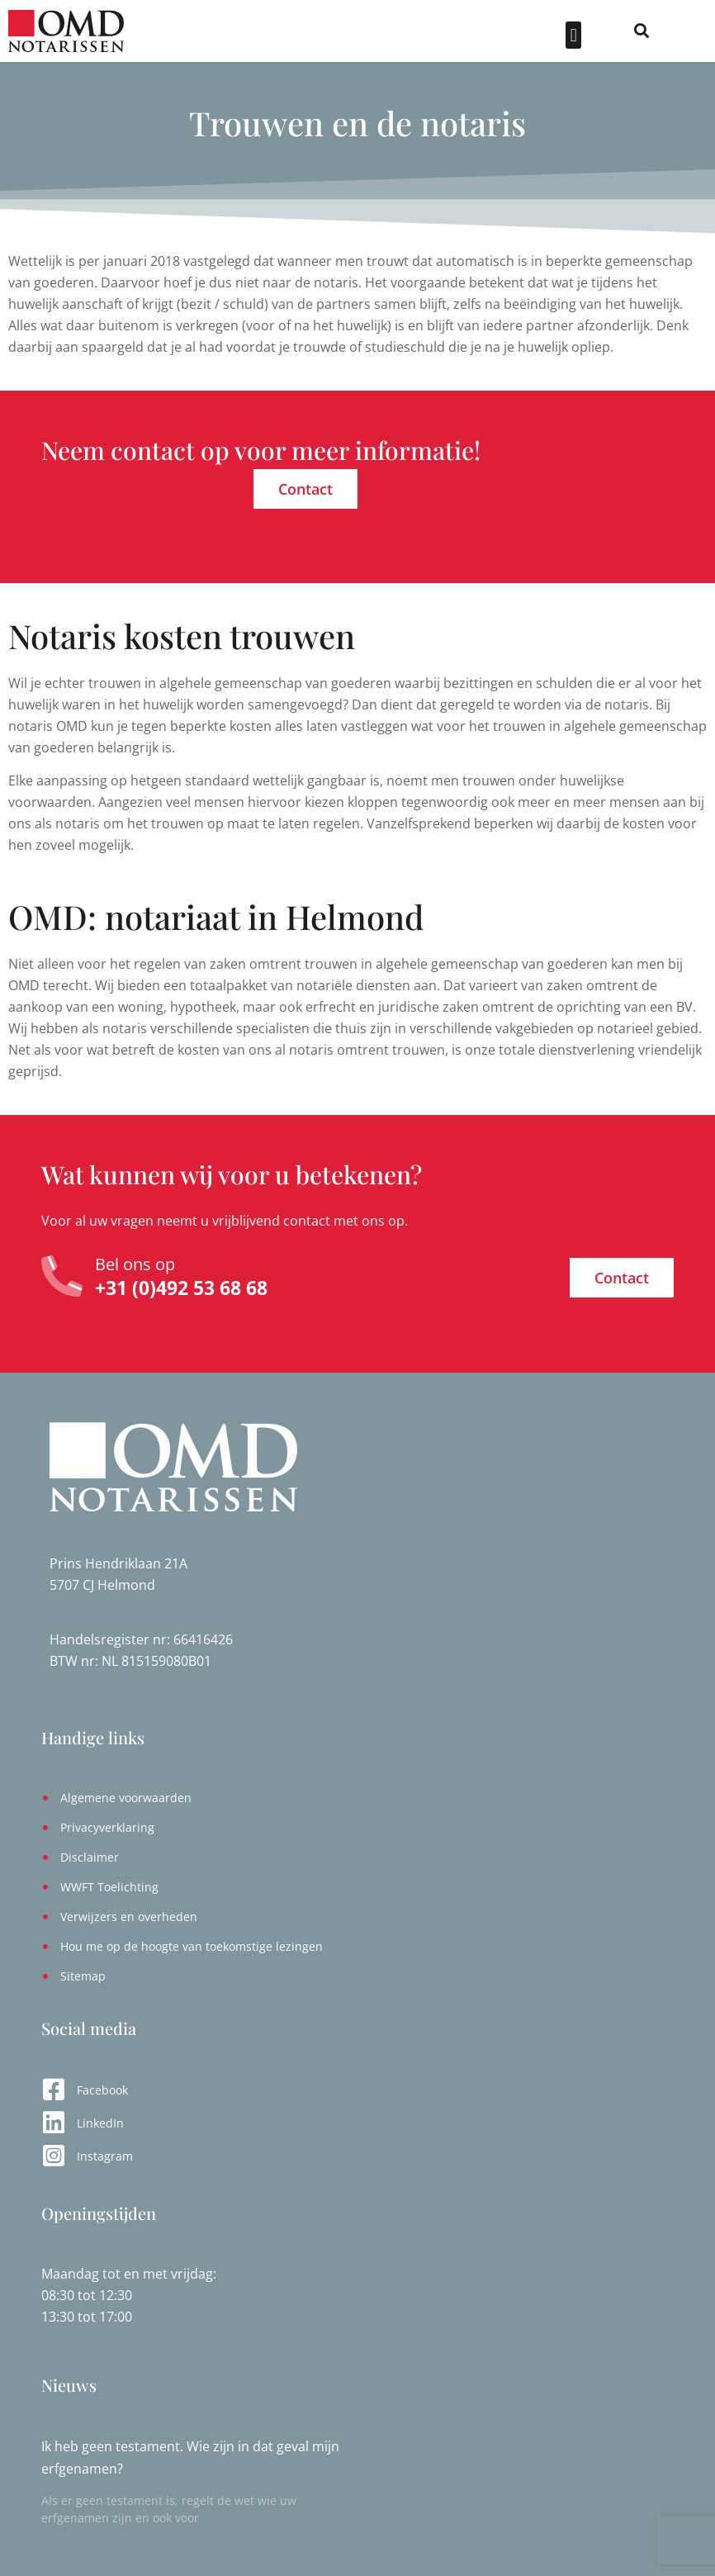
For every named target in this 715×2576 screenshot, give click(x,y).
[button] (608, 35)
